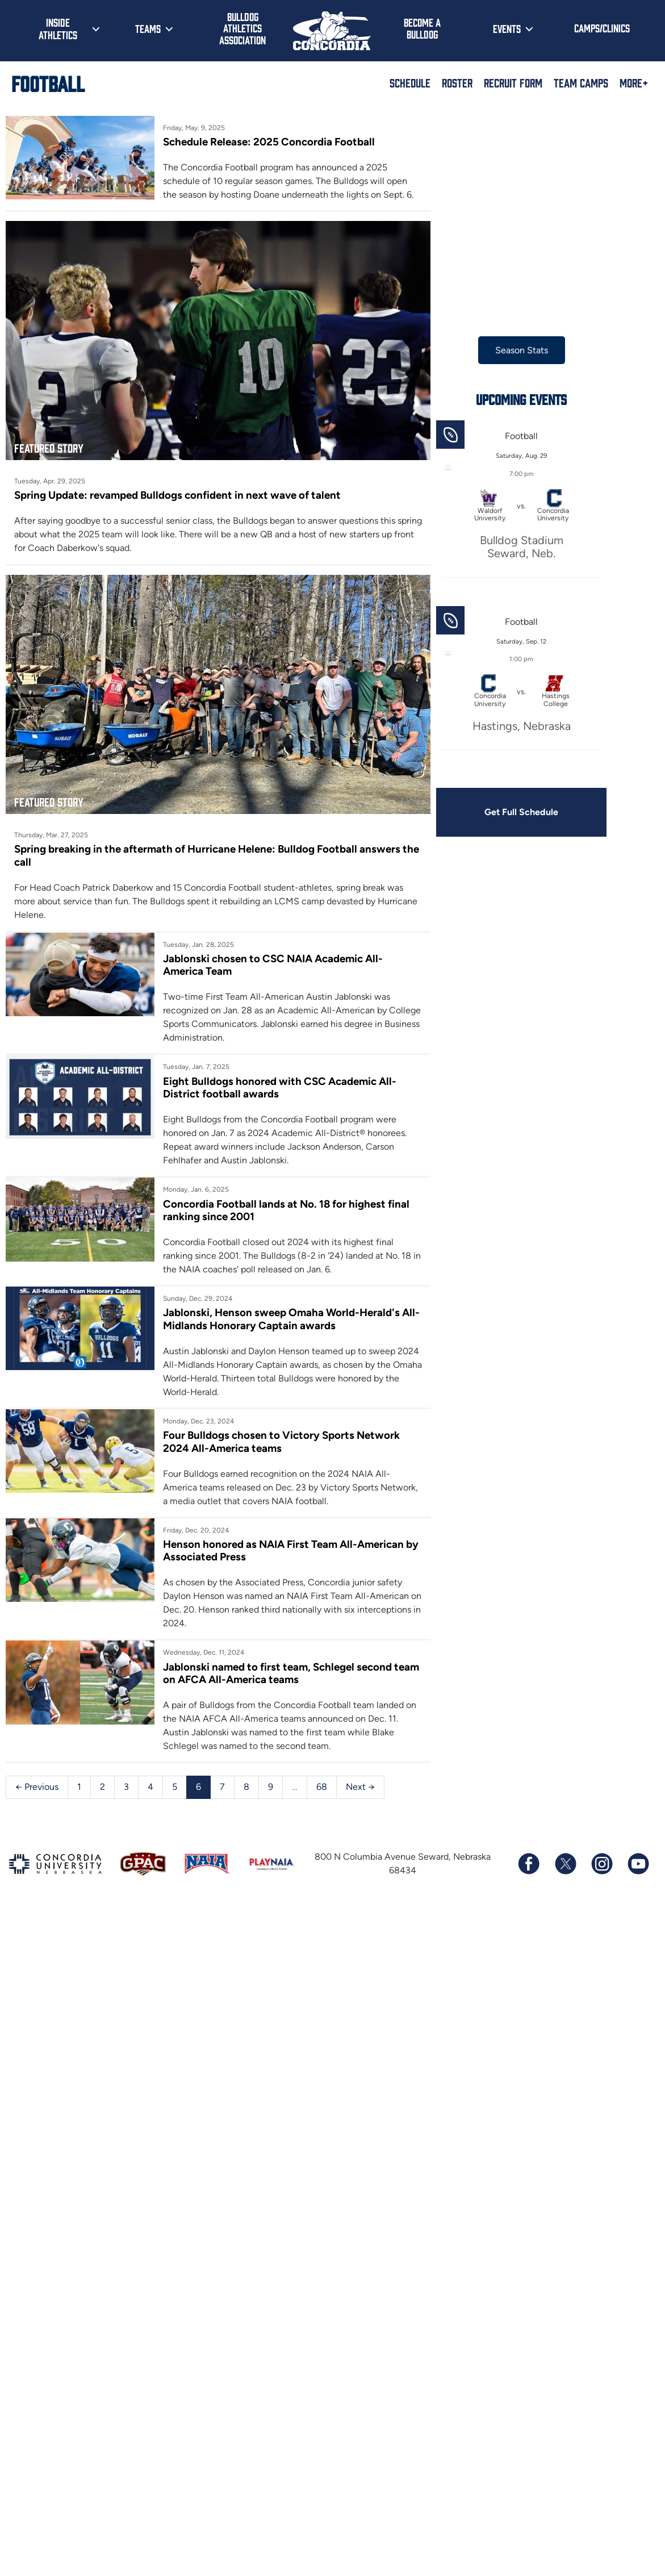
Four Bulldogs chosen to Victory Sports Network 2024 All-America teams (281, 1441)
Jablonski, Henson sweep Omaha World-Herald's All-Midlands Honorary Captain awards (291, 1318)
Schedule (410, 82)
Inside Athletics (58, 28)
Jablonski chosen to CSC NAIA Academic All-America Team (273, 965)
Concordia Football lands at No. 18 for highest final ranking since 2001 (286, 1210)
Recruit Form (513, 82)
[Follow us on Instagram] (601, 1864)
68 (321, 1786)
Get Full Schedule (521, 812)
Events (507, 28)
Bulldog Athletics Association (242, 28)
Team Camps (581, 82)
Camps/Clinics (602, 28)
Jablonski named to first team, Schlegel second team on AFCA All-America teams (291, 1673)
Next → (360, 1786)
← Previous (36, 1786)
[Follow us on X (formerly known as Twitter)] (565, 1864)
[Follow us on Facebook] (529, 1864)
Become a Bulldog (422, 28)
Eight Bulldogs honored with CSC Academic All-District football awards (279, 1087)
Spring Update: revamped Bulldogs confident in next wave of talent (177, 495)
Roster (457, 82)
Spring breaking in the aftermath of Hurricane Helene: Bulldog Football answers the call (216, 855)
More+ (634, 82)
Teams (148, 28)
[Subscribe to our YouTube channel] (638, 1864)
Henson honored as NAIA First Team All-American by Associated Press (291, 1550)
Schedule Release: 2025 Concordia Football (269, 141)
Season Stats (521, 350)
